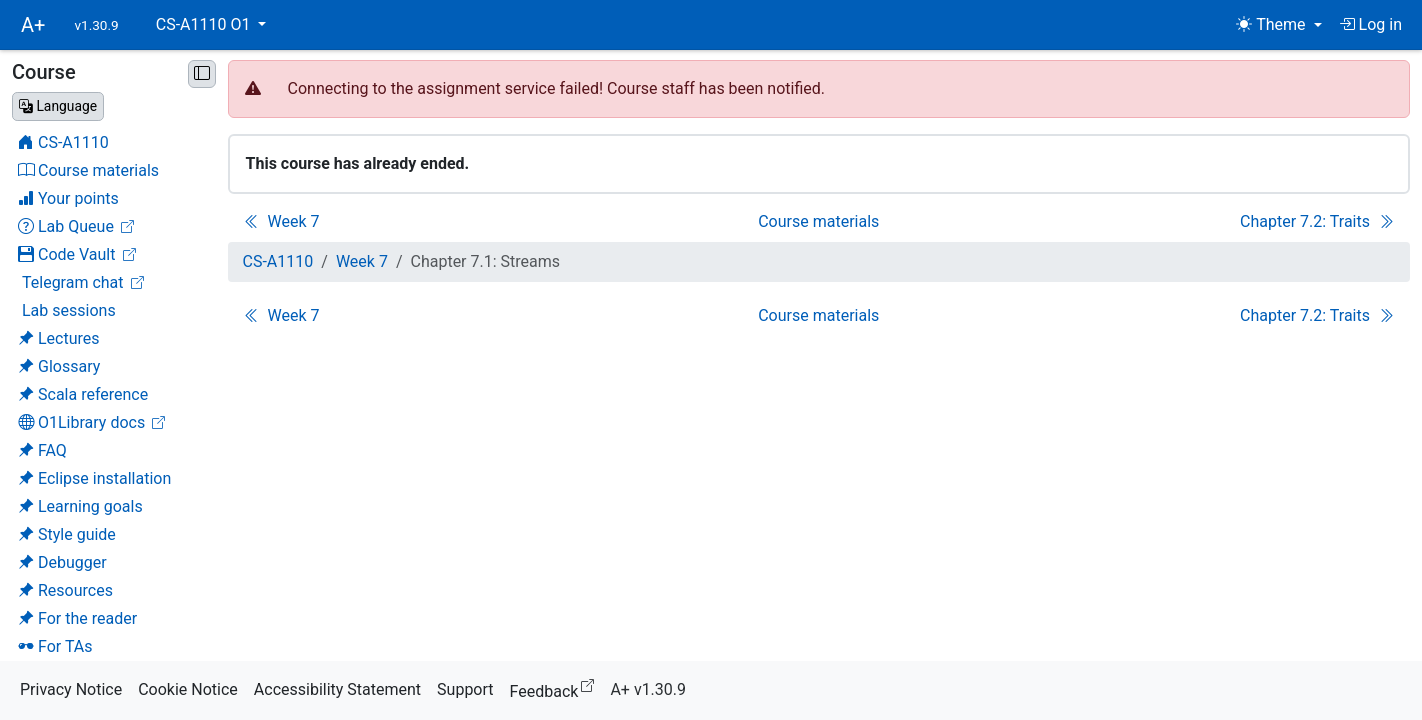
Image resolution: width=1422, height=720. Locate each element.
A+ (33, 25)
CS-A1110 (278, 261)
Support (465, 689)
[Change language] (58, 106)
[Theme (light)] (1278, 25)
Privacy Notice (71, 689)
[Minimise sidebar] (202, 74)
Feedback (556, 688)
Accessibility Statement (337, 689)
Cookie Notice (188, 689)
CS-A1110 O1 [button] (205, 24)
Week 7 (362, 261)
